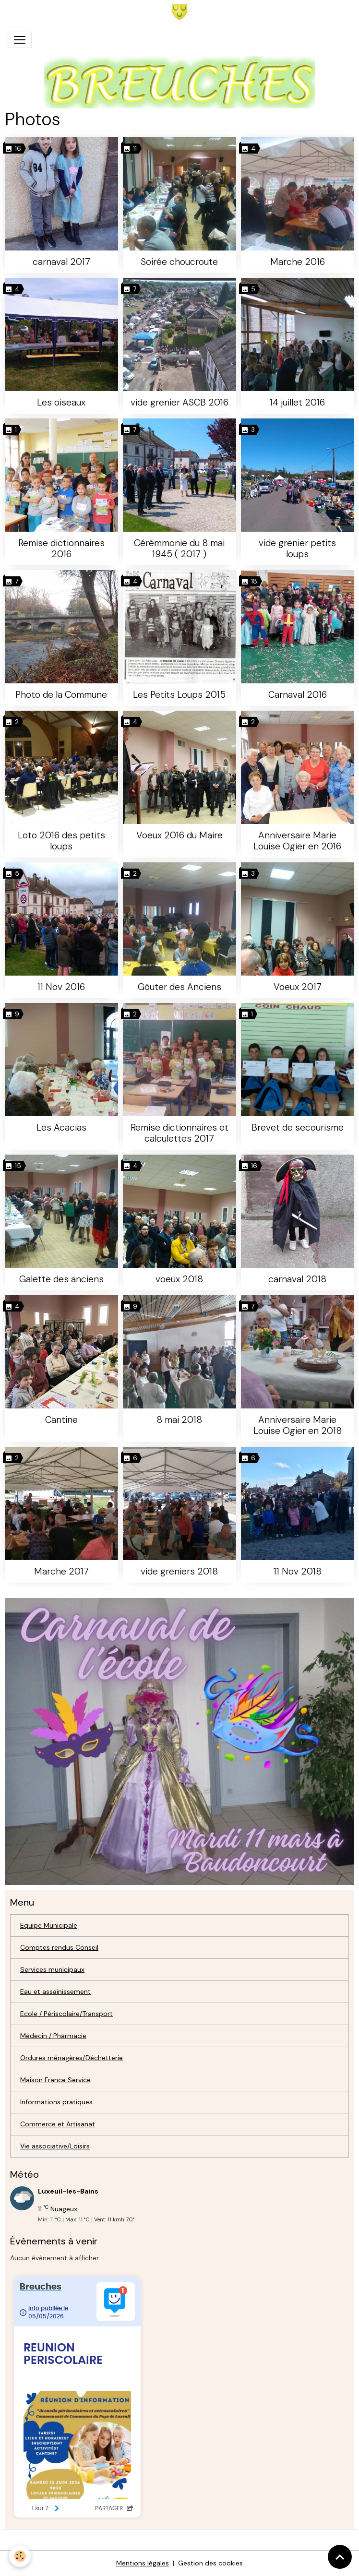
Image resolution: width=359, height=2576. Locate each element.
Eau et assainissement (55, 1991)
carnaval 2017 (61, 262)
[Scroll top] (340, 2557)
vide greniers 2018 (179, 1571)
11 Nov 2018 (298, 1571)
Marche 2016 (297, 262)
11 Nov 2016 (61, 987)
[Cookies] (20, 2556)
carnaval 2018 (297, 1279)
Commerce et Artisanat (57, 2124)
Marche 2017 (61, 1571)
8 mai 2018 (179, 1420)
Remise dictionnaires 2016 (61, 548)
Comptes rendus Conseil (59, 1947)
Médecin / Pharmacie (53, 2035)
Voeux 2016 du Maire (179, 835)
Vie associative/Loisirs (55, 2146)
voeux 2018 (179, 1279)
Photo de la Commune (61, 695)
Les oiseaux (61, 402)
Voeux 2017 (298, 987)
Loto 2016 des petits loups (61, 840)
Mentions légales (142, 2563)
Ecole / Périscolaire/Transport (66, 2013)
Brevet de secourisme (297, 1127)
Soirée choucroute (179, 262)
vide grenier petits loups (297, 548)
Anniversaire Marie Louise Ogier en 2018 (297, 1425)
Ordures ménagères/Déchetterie (71, 2057)
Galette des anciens (61, 1279)
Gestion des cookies (210, 2563)
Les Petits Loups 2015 (179, 695)
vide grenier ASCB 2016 (179, 402)
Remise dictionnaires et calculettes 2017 (179, 1133)
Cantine (61, 1420)
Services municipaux (52, 1969)
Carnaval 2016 (297, 695)
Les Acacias (61, 1127)
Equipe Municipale (48, 1925)
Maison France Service (55, 2079)
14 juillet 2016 (297, 402)
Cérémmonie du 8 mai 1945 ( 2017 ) (179, 548)
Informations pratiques (56, 2102)
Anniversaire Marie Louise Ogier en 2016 (297, 840)
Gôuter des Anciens (179, 987)
